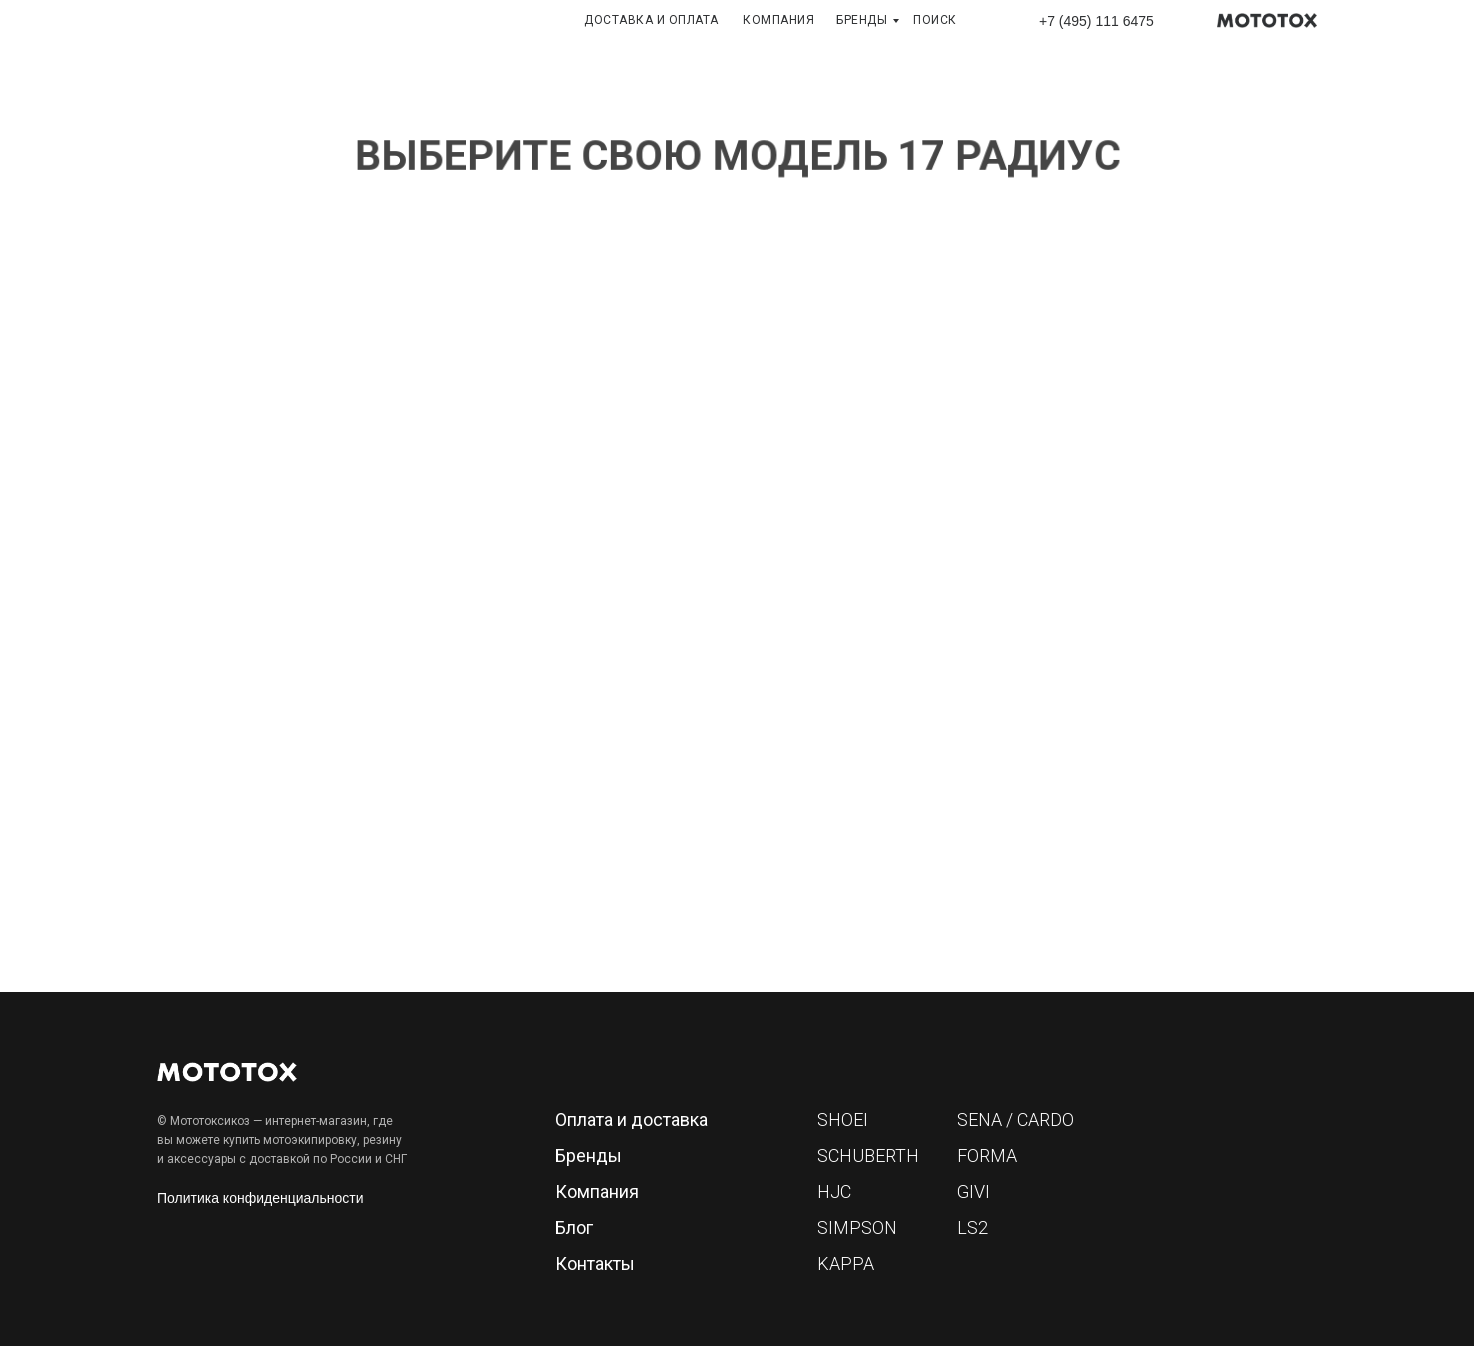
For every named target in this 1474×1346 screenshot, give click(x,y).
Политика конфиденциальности (260, 1198)
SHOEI (842, 1119)
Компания (597, 1191)
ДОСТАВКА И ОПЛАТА (651, 20)
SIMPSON (857, 1227)
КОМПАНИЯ (778, 20)
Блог (574, 1227)
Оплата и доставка (631, 1119)
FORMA (987, 1155)
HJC (834, 1191)
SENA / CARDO (1015, 1119)
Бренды (588, 1155)
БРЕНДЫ (861, 20)
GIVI (973, 1191)
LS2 (972, 1227)
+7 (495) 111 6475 (1096, 21)
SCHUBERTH (868, 1155)
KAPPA (845, 1263)
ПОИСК (935, 20)
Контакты (595, 1263)
